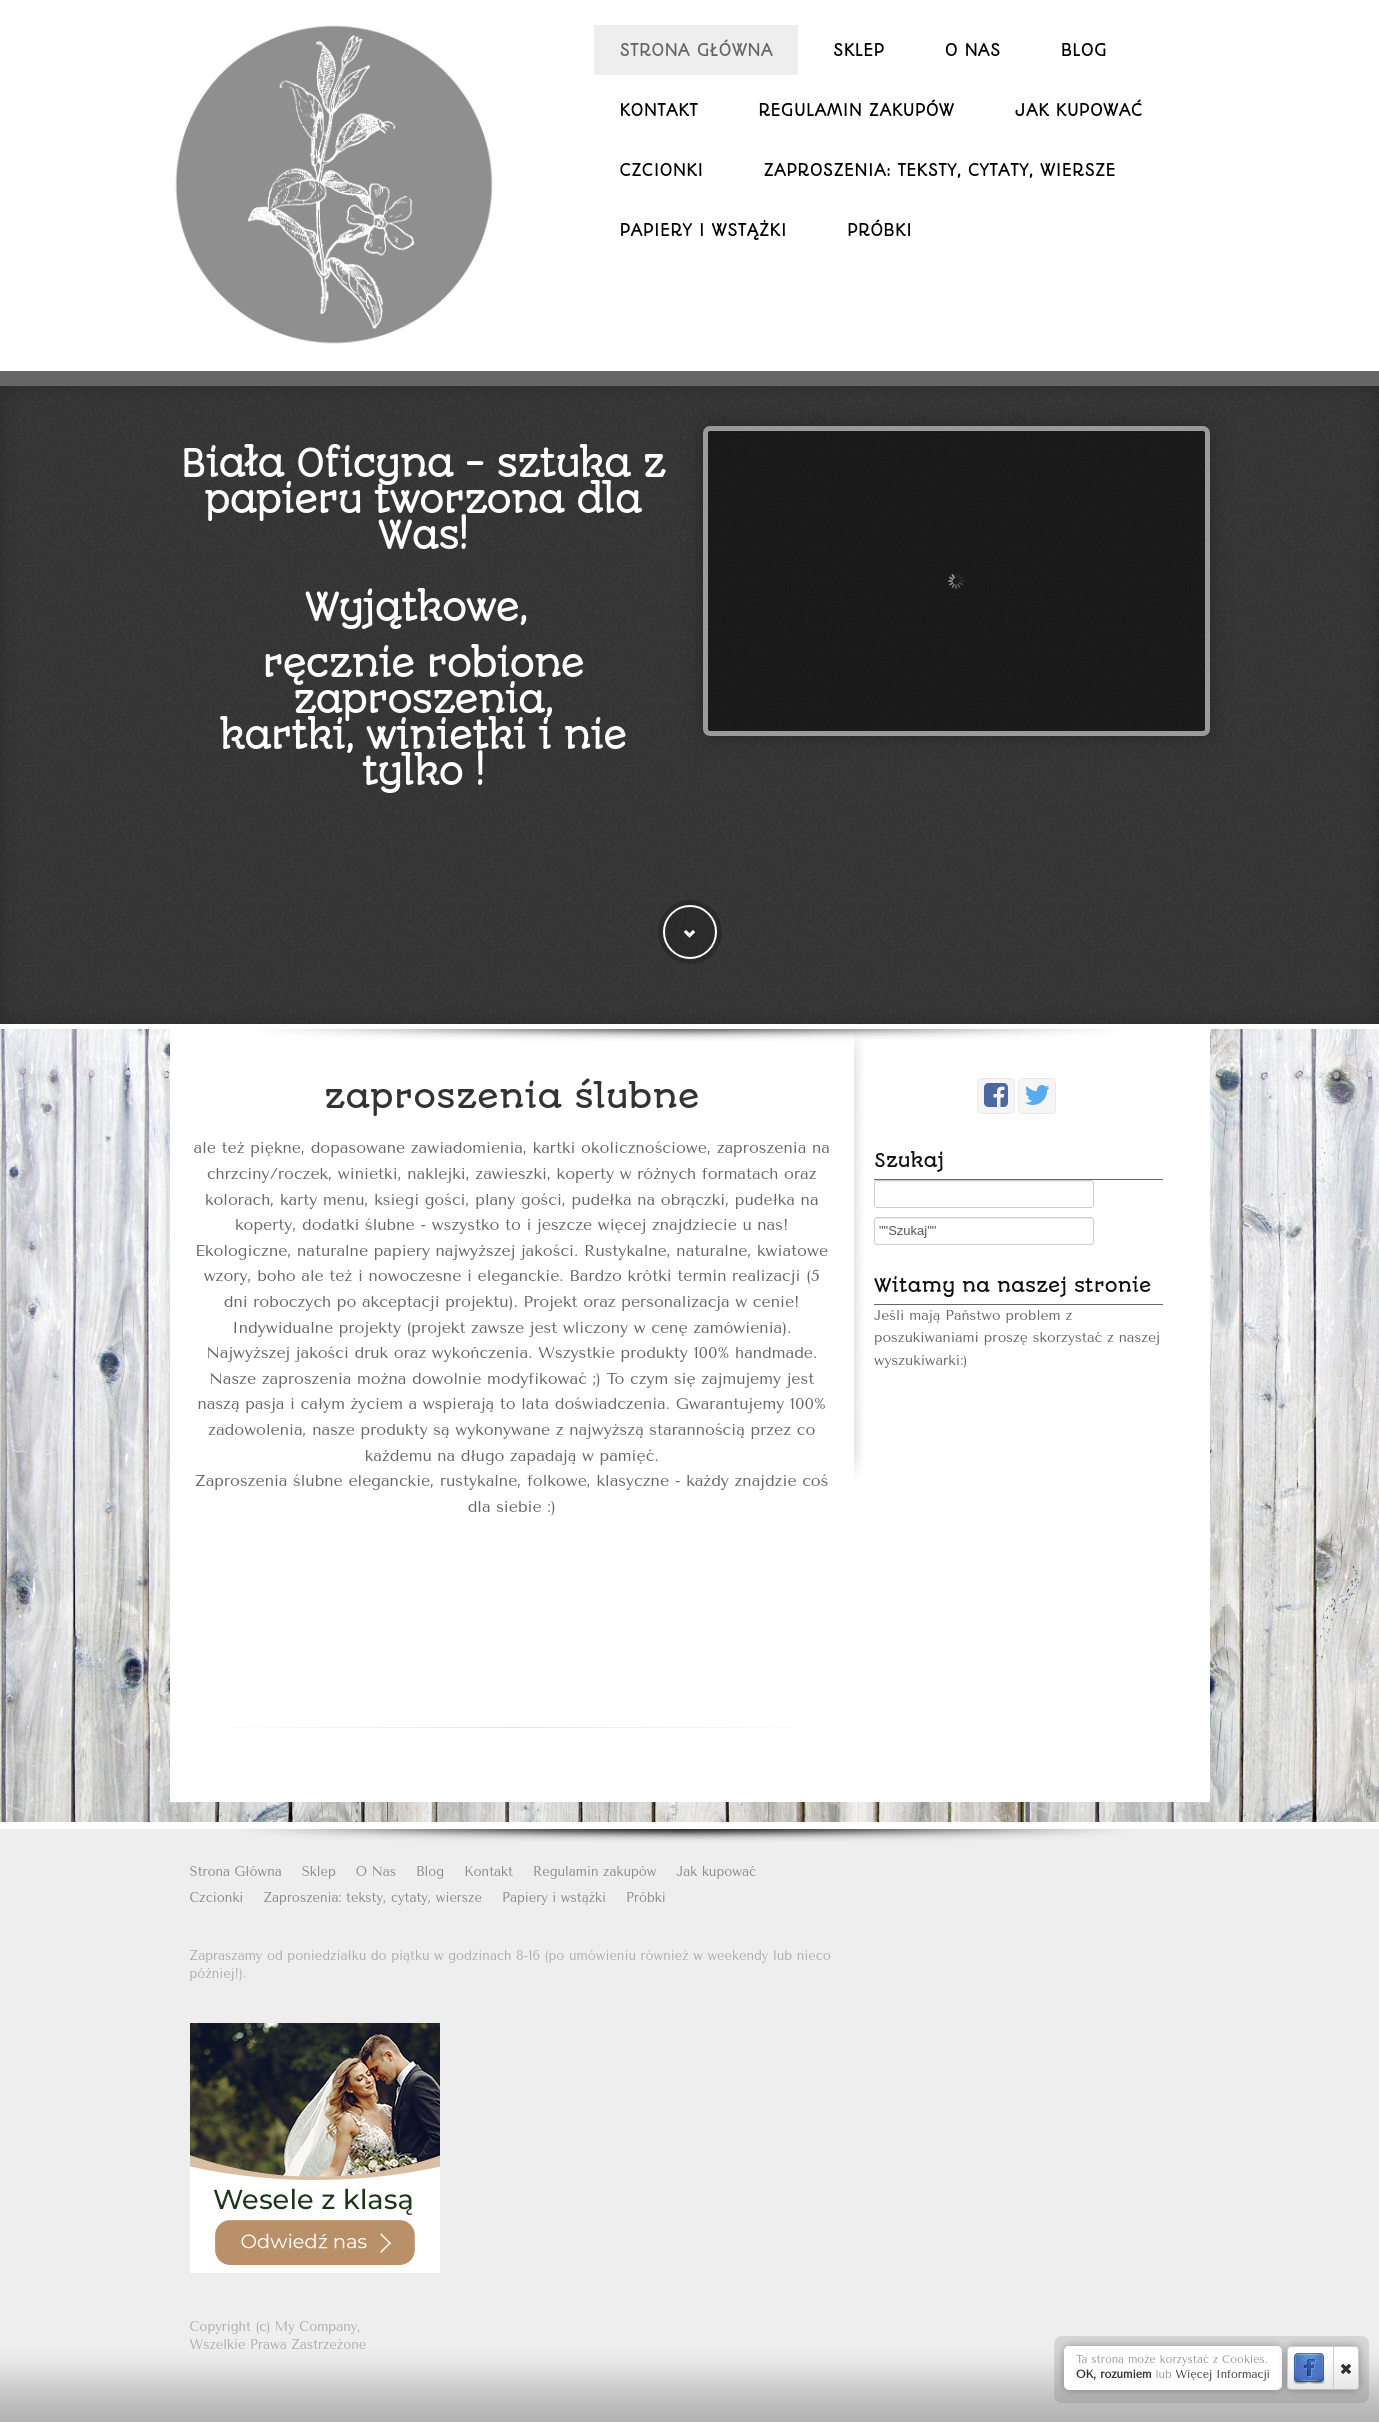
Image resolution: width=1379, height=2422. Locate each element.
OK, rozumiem (1114, 2374)
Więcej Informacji (1222, 2374)
